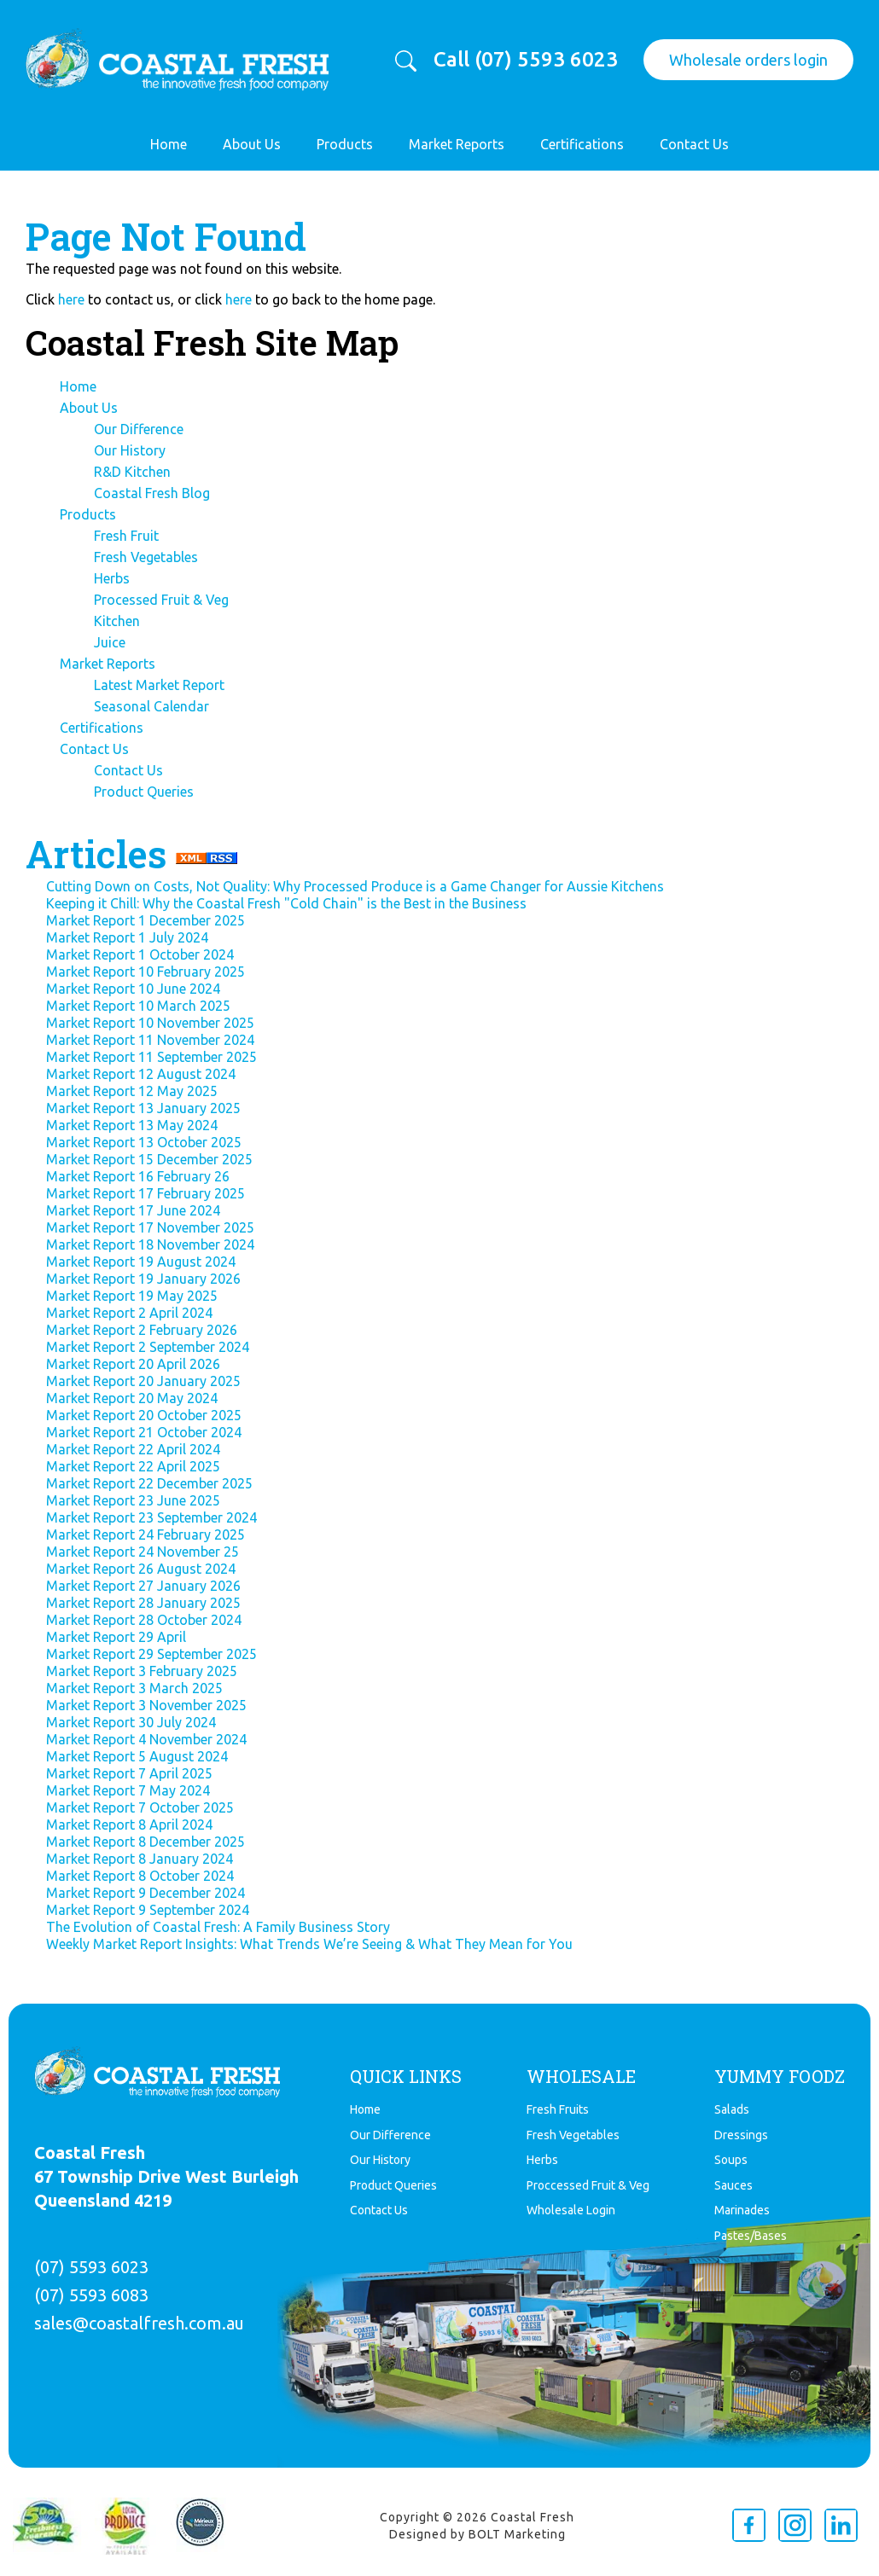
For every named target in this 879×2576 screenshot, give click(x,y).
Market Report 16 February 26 (138, 1176)
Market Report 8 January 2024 (139, 1858)
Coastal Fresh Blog (152, 493)
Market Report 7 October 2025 (140, 1807)
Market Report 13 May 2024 (132, 1125)
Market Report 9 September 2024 (147, 1909)
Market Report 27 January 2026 (143, 1585)
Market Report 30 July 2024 (131, 1722)
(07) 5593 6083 (91, 2295)
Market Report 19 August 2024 (141, 1261)
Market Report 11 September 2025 (151, 1057)
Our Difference (138, 429)
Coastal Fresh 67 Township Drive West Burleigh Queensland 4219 (166, 2176)
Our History (130, 450)
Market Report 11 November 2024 (150, 1039)
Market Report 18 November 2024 (150, 1244)
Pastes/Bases (750, 2235)
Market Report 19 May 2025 (132, 1295)
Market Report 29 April (116, 1637)
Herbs (112, 578)
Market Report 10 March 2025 (138, 1005)
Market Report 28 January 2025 (143, 1602)
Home (168, 144)
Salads (731, 2109)
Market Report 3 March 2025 (134, 1688)
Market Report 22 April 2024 (133, 1449)
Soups (731, 2160)
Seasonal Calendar (151, 706)
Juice (109, 642)
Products (345, 144)
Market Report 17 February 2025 (145, 1193)
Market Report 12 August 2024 (141, 1074)
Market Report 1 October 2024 (140, 954)
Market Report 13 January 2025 (143, 1108)
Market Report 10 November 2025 (150, 1022)
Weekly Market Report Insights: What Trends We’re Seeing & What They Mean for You (309, 1944)
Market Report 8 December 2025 (145, 1841)
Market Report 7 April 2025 (129, 1773)
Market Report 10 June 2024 (133, 988)
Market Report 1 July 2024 (127, 937)
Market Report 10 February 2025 (145, 971)
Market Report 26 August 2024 (141, 1568)
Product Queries (144, 791)
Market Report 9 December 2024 (145, 1892)
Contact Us (694, 144)
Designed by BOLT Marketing (477, 2534)
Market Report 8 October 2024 (140, 1875)
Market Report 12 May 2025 (132, 1091)
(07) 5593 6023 (91, 2267)
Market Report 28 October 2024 (144, 1619)
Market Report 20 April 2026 (133, 1364)
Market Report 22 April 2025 (133, 1466)
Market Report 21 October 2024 (144, 1432)
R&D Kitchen (132, 471)
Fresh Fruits (558, 2109)
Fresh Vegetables (146, 557)
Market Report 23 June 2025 (133, 1500)
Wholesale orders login (748, 59)
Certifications (582, 144)
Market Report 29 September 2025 (151, 1654)
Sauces (733, 2185)
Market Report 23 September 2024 (151, 1517)
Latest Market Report (159, 685)
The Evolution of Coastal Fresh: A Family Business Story (218, 1927)
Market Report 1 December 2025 (145, 920)
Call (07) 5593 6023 (526, 59)
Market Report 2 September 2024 (147, 1347)
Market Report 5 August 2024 (137, 1756)
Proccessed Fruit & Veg (588, 2185)
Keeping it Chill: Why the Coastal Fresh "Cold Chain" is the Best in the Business (286, 903)
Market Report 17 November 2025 (150, 1227)
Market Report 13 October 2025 (144, 1142)
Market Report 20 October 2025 (144, 1415)
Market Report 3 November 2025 (146, 1705)
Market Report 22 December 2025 (149, 1483)
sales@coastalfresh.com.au (139, 2323)
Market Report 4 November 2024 (146, 1739)
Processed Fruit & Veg (161, 599)
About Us (252, 144)
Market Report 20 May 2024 (132, 1398)
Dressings (741, 2135)
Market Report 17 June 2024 (133, 1210)
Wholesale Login (571, 2210)
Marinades (742, 2210)
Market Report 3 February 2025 (141, 1671)
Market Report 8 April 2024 (129, 1824)
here (71, 299)
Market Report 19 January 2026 (143, 1278)
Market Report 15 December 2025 (149, 1159)
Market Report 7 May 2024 (128, 1790)
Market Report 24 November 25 (142, 1551)
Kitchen (117, 621)
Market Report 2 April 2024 (129, 1312)
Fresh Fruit (126, 535)
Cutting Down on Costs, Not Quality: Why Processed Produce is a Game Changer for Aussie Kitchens (355, 886)
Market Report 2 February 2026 (141, 1329)
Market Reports (456, 144)
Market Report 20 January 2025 (143, 1381)
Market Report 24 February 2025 (145, 1534)
